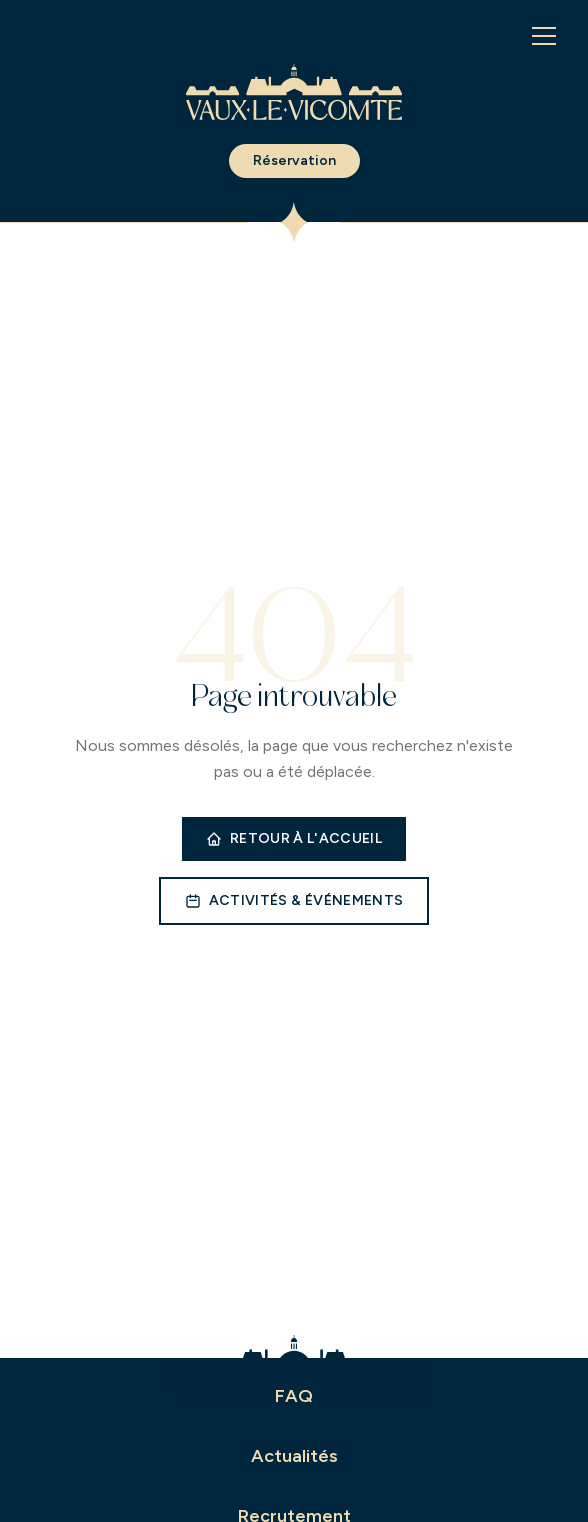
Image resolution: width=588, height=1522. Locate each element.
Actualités (294, 1456)
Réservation (294, 160)
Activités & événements (294, 900)
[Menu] (544, 36)
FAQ (294, 1396)
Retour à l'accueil (294, 838)
